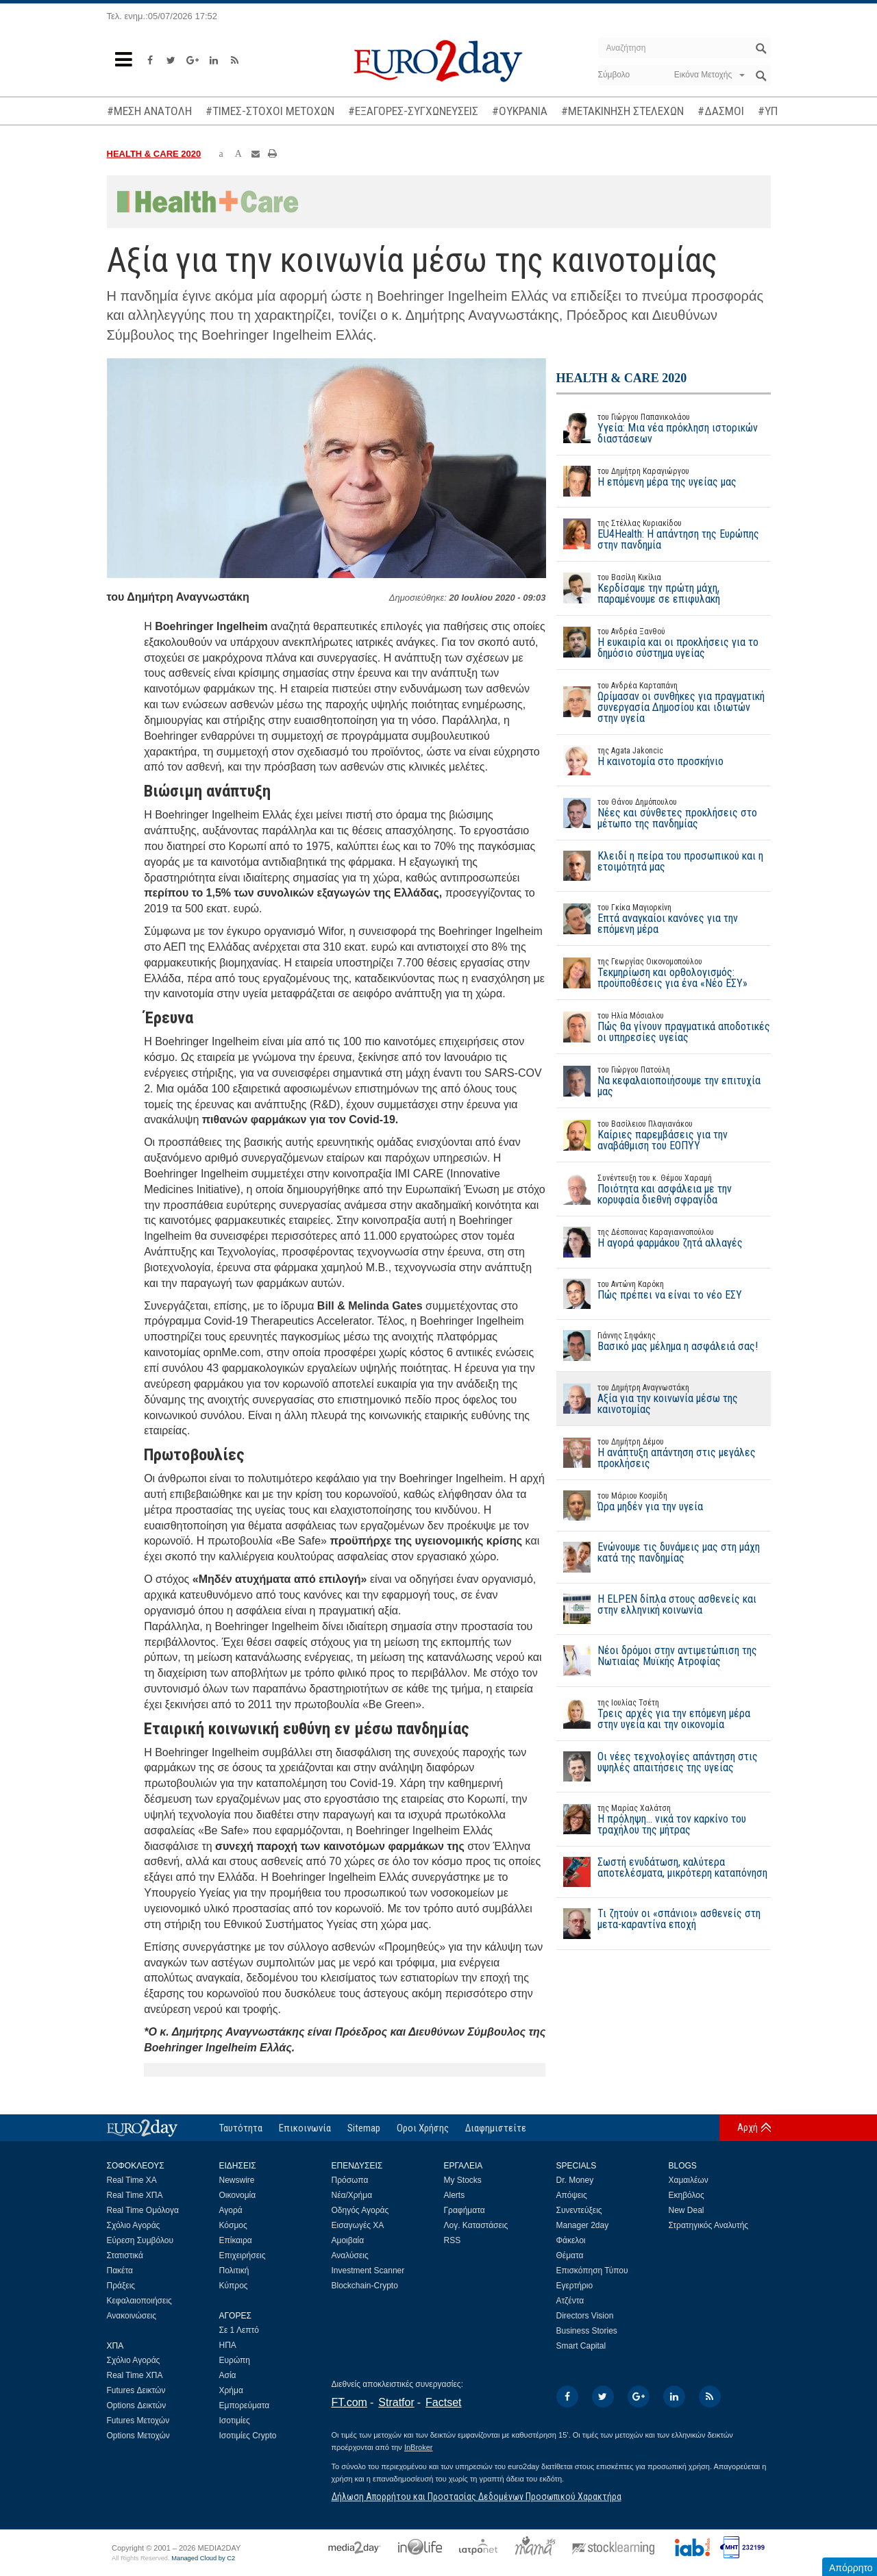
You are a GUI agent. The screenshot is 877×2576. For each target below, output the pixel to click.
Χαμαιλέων (688, 2180)
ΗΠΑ (227, 2345)
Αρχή (747, 2127)
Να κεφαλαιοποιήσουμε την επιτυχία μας (663, 1080)
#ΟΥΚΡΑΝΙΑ (519, 111)
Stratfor (396, 2402)
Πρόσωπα (350, 2180)
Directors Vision (585, 2316)
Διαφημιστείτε (495, 2128)
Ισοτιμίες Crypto (248, 2435)
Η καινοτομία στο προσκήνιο (640, 760)
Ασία (227, 2375)
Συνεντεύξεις (579, 2210)
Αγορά (231, 2210)
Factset (443, 2402)
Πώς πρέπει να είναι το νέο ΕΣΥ (649, 1294)
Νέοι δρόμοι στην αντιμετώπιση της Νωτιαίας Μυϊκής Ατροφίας (656, 1660)
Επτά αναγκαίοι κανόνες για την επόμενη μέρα (663, 918)
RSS (452, 2240)
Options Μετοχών (138, 2435)
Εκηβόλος (686, 2195)
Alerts (454, 2195)
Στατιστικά (125, 2255)
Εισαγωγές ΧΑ (358, 2225)
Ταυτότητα (240, 2128)
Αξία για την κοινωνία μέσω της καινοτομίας (663, 1398)
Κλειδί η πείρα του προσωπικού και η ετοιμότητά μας (659, 866)
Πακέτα (120, 2270)
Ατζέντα (570, 2300)
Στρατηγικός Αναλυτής (709, 2225)
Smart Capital (581, 2346)
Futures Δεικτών (136, 2390)
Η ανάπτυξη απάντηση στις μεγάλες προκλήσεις (663, 1452)
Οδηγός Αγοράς (360, 2210)
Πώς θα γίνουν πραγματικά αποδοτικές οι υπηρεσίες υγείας (663, 1026)
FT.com (349, 2402)
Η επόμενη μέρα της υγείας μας (646, 481)
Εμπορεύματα (244, 2405)
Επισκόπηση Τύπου (592, 2270)
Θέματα (570, 2255)
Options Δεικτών (136, 2405)
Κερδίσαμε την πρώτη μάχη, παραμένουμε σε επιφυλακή (663, 588)
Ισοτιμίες (234, 2420)
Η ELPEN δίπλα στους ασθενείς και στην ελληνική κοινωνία (656, 1609)
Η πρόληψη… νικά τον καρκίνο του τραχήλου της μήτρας (663, 1819)
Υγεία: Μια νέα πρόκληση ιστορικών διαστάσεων (663, 428)
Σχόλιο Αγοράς (133, 2225)
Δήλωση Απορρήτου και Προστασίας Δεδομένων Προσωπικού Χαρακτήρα (476, 2496)
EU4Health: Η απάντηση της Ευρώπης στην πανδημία (663, 534)
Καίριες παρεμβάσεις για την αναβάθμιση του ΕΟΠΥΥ (663, 1134)
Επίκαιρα (235, 2240)
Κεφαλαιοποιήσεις (139, 2300)
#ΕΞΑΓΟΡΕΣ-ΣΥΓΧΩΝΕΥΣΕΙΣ (413, 111)
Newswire (237, 2180)
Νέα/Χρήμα (352, 2195)
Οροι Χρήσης (423, 2128)
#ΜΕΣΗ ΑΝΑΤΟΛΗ (149, 111)
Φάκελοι (571, 2240)
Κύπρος (233, 2285)
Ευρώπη (235, 2360)
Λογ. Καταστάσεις (476, 2225)
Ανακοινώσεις (132, 2316)
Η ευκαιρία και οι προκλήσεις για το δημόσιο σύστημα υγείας (663, 642)
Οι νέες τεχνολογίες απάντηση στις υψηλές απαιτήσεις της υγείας (657, 1766)
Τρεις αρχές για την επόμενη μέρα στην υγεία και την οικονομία (663, 1713)
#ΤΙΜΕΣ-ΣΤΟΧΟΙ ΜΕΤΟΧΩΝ (270, 111)
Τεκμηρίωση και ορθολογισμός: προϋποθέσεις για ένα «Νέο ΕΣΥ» (663, 972)
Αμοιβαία (348, 2240)
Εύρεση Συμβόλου (140, 2240)
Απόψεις (571, 2195)
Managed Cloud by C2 (203, 2558)
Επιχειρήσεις (242, 2255)
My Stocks (463, 2180)
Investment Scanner (368, 2270)
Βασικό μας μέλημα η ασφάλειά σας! (657, 1345)
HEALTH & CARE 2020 (154, 154)
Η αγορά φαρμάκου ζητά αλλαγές (649, 1242)
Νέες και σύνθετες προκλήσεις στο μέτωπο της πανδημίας (663, 813)
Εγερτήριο (574, 2285)
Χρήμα (231, 2390)
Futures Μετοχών (138, 2420)
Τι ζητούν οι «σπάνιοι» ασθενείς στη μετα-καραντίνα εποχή (658, 1923)
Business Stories (586, 2331)
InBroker (418, 2447)
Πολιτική (234, 2270)
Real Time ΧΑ (132, 2180)
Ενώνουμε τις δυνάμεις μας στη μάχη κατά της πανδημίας (658, 1557)
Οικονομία (237, 2195)
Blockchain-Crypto (365, 2285)
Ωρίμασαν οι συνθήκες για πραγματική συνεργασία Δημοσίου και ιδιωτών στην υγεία (663, 702)
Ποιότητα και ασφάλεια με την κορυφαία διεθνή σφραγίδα (663, 1189)
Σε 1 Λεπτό (239, 2330)
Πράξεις (121, 2285)
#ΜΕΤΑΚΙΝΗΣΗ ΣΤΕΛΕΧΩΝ (622, 111)
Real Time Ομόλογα (143, 2210)
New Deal (686, 2210)
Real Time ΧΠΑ (135, 2195)
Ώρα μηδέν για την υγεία (629, 1505)
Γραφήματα (464, 2210)
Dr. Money (575, 2180)
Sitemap (363, 2128)
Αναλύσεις (350, 2255)
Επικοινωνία (305, 2128)
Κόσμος (233, 2225)
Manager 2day (582, 2225)
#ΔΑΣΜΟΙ (720, 111)
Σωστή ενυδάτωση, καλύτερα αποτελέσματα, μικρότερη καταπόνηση (661, 1872)
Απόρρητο (851, 2567)
